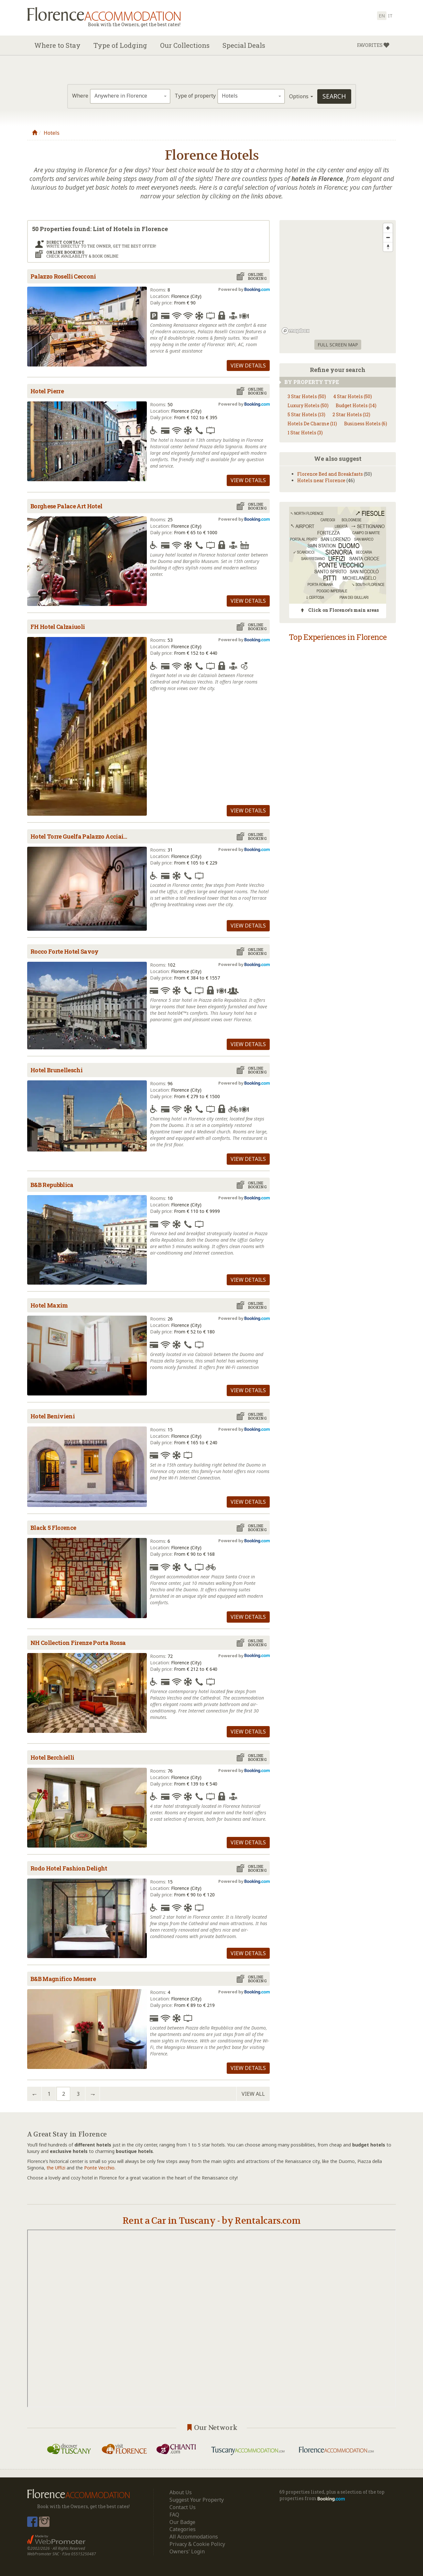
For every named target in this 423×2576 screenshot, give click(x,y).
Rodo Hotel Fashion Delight (68, 1868)
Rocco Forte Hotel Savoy (64, 951)
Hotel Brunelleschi (56, 1070)
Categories (182, 2529)
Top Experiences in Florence (337, 637)
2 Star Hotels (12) (351, 414)
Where (80, 95)
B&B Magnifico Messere (63, 1979)
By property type (309, 381)
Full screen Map (338, 345)
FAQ (174, 2514)
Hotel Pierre (47, 391)
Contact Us (182, 2507)
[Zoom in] (388, 228)
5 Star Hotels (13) (306, 414)
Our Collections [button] (185, 45)
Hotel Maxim (49, 1305)
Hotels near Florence (321, 480)
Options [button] (301, 96)
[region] (337, 278)
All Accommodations (193, 2536)
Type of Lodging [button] (120, 45)
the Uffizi (56, 2168)
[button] (373, 45)
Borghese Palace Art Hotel (66, 506)
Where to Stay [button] (57, 45)
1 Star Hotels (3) (305, 432)
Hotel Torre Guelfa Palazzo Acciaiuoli (82, 836)
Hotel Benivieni (52, 1416)
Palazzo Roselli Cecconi (63, 276)
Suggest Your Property (196, 2499)
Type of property (195, 95)
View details (248, 365)
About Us (180, 2492)
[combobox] (130, 96)
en (382, 16)
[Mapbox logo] (295, 330)
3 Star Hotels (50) (306, 396)
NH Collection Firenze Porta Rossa (77, 1643)
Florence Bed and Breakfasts (330, 474)
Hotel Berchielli (52, 1757)
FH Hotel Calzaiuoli (57, 627)
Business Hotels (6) (365, 423)
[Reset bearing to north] (388, 246)
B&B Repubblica (51, 1185)
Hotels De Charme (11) (312, 423)
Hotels (52, 132)
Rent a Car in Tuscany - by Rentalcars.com (211, 2221)
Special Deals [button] (243, 45)
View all (253, 2093)
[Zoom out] (388, 237)
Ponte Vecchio (99, 2168)
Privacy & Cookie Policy (197, 2544)
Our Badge (182, 2522)
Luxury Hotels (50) (308, 405)
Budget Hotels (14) (356, 405)
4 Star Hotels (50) (352, 396)
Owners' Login (187, 2551)
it (390, 16)
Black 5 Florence (53, 1528)
